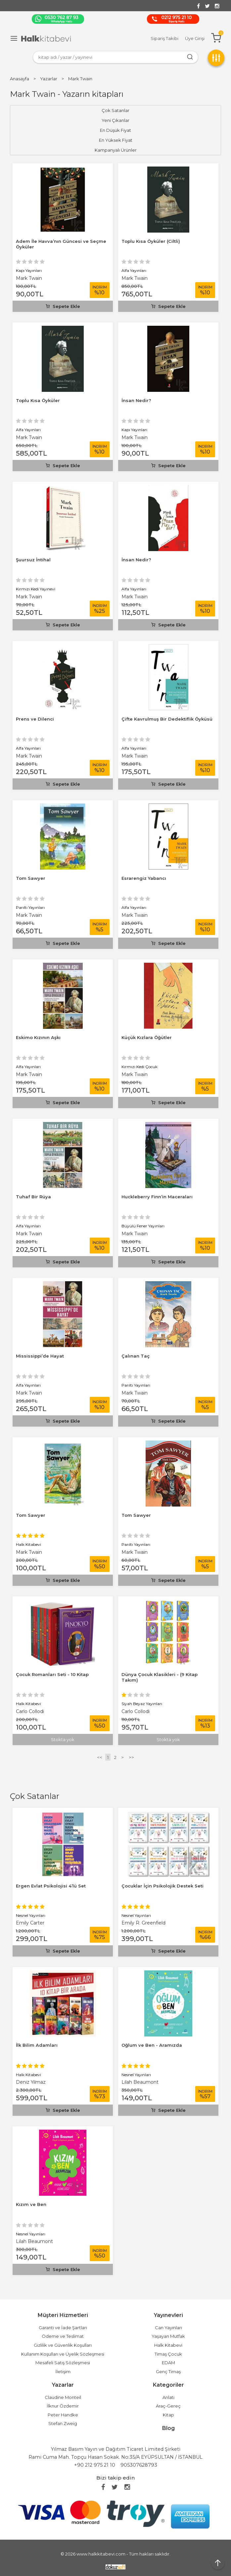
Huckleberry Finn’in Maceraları (157, 1196)
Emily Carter (30, 1923)
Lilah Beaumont (140, 2082)
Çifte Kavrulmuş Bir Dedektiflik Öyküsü (166, 719)
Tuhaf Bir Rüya (33, 1196)
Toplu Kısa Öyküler (38, 400)
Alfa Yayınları (133, 270)
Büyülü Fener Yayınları (142, 1225)
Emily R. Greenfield (143, 1923)
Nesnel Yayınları (30, 1915)
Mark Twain (29, 278)
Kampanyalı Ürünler (116, 150)
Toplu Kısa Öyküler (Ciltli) (150, 241)
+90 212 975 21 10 (94, 2465)
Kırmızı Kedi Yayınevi (35, 588)
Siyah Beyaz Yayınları (141, 1703)
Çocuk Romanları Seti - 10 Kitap (52, 1674)
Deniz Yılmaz (31, 2082)
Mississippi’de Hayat (40, 1356)
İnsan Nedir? (136, 400)
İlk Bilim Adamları (37, 2045)
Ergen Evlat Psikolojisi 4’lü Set (51, 1885)
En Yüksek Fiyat (115, 140)
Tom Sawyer (30, 878)
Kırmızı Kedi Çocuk (139, 1066)
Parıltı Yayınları (30, 907)
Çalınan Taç (135, 1356)
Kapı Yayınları (29, 270)
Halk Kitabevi (28, 2074)
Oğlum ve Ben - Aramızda (151, 2045)
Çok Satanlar (34, 1796)
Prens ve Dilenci (35, 719)
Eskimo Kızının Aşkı (38, 1037)
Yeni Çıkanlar (115, 120)
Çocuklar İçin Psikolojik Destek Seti (162, 1885)
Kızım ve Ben (31, 2204)
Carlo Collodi (30, 1711)
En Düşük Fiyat (115, 130)
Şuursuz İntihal (33, 559)
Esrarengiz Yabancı (143, 878)
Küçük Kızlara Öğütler (146, 1037)
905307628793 (138, 2465)
